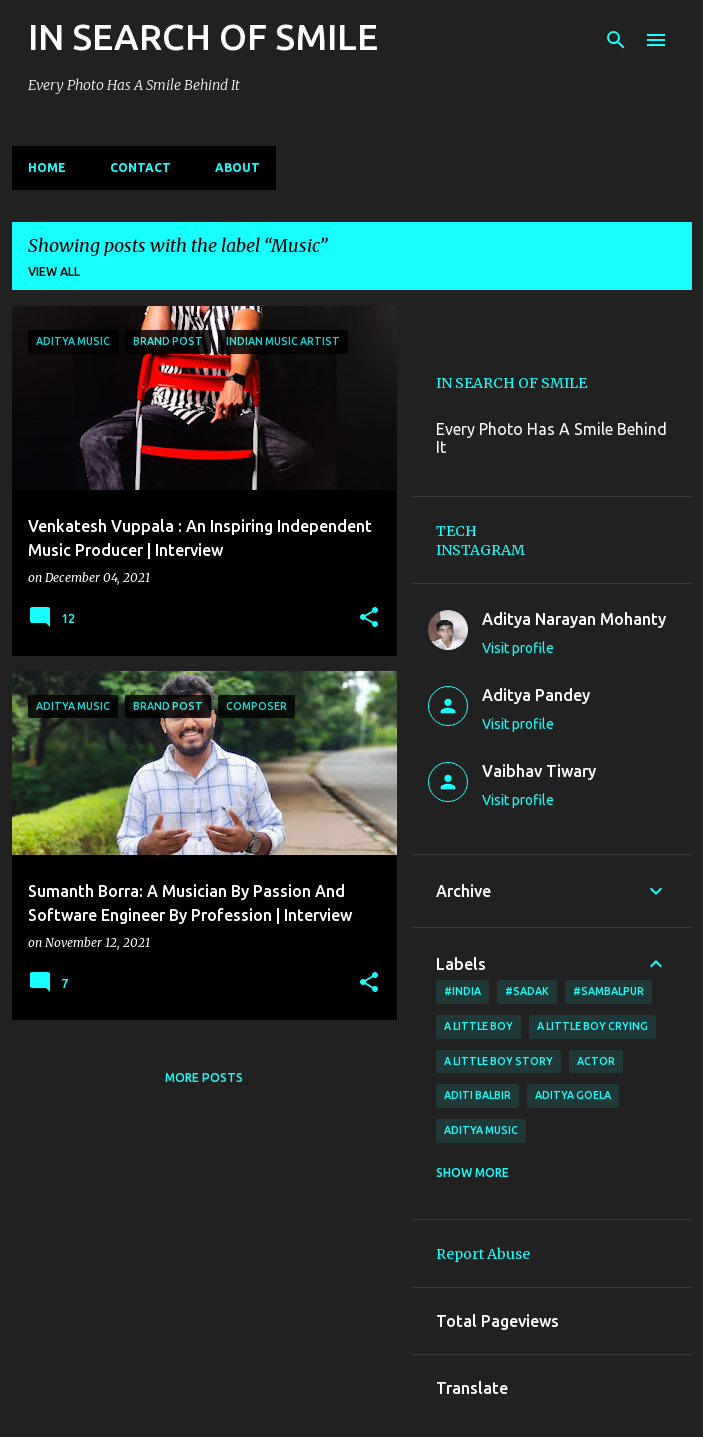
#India (462, 991)
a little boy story (498, 1061)
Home (47, 167)
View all (54, 271)
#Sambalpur (608, 991)
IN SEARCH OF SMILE (203, 36)
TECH (456, 531)
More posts (204, 1077)
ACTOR (596, 1061)
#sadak (527, 991)
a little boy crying (592, 1026)
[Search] (616, 40)
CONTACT (140, 167)
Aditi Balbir (477, 1095)
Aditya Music (481, 1130)
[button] (369, 618)
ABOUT (237, 167)
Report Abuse (483, 1254)
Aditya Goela (573, 1095)
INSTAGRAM (480, 550)
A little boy (478, 1026)
